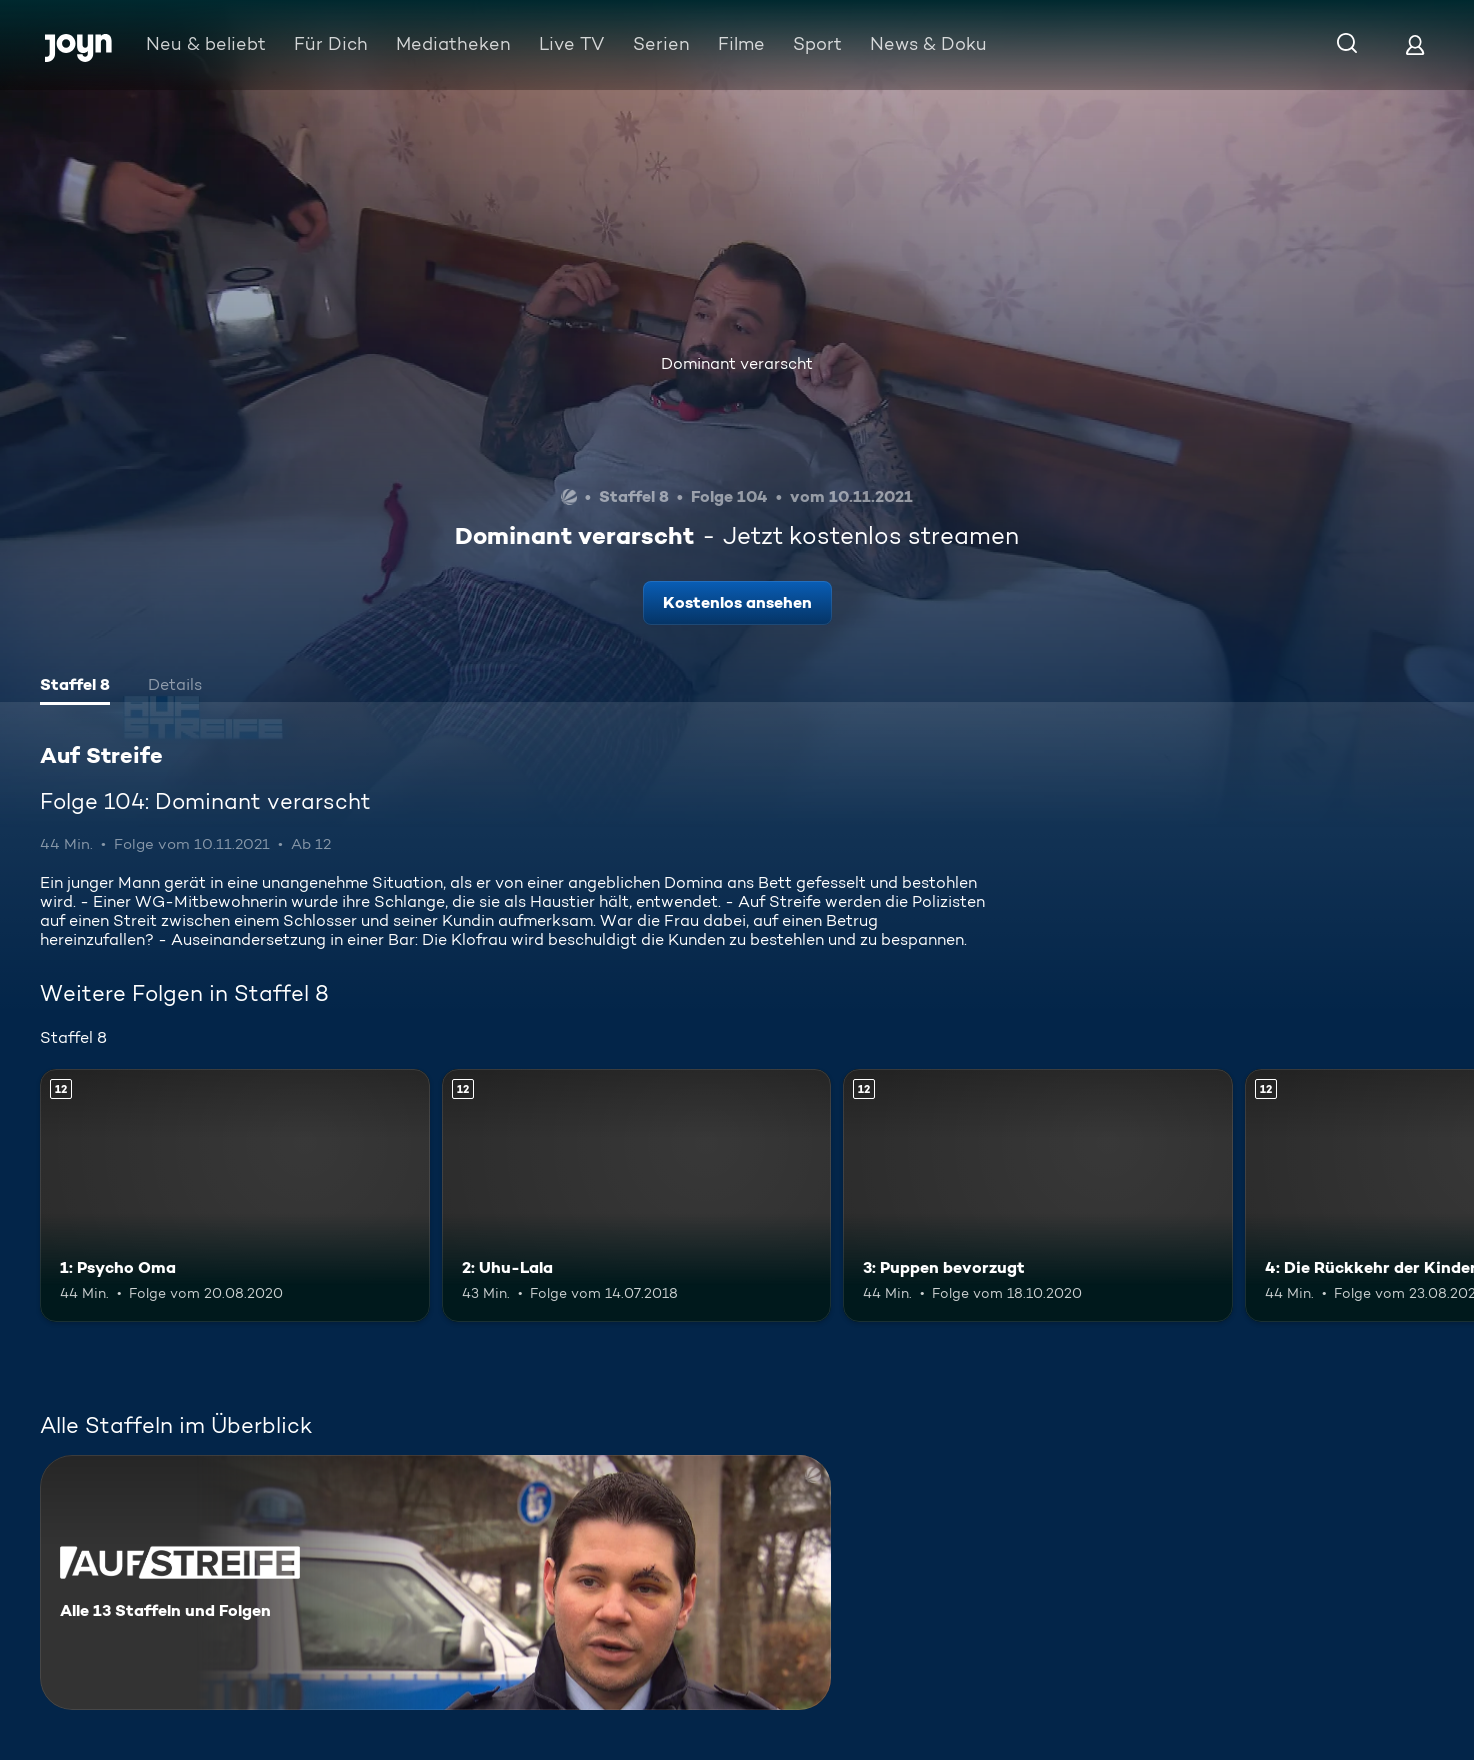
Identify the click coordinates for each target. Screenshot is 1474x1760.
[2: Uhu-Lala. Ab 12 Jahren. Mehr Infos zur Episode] (637, 1195)
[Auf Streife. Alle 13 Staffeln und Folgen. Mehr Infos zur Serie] (435, 1582)
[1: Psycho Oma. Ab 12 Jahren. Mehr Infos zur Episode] (235, 1195)
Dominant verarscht (737, 363)
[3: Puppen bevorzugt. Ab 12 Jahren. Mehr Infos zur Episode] (1038, 1195)
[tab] (75, 687)
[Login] (1415, 44)
